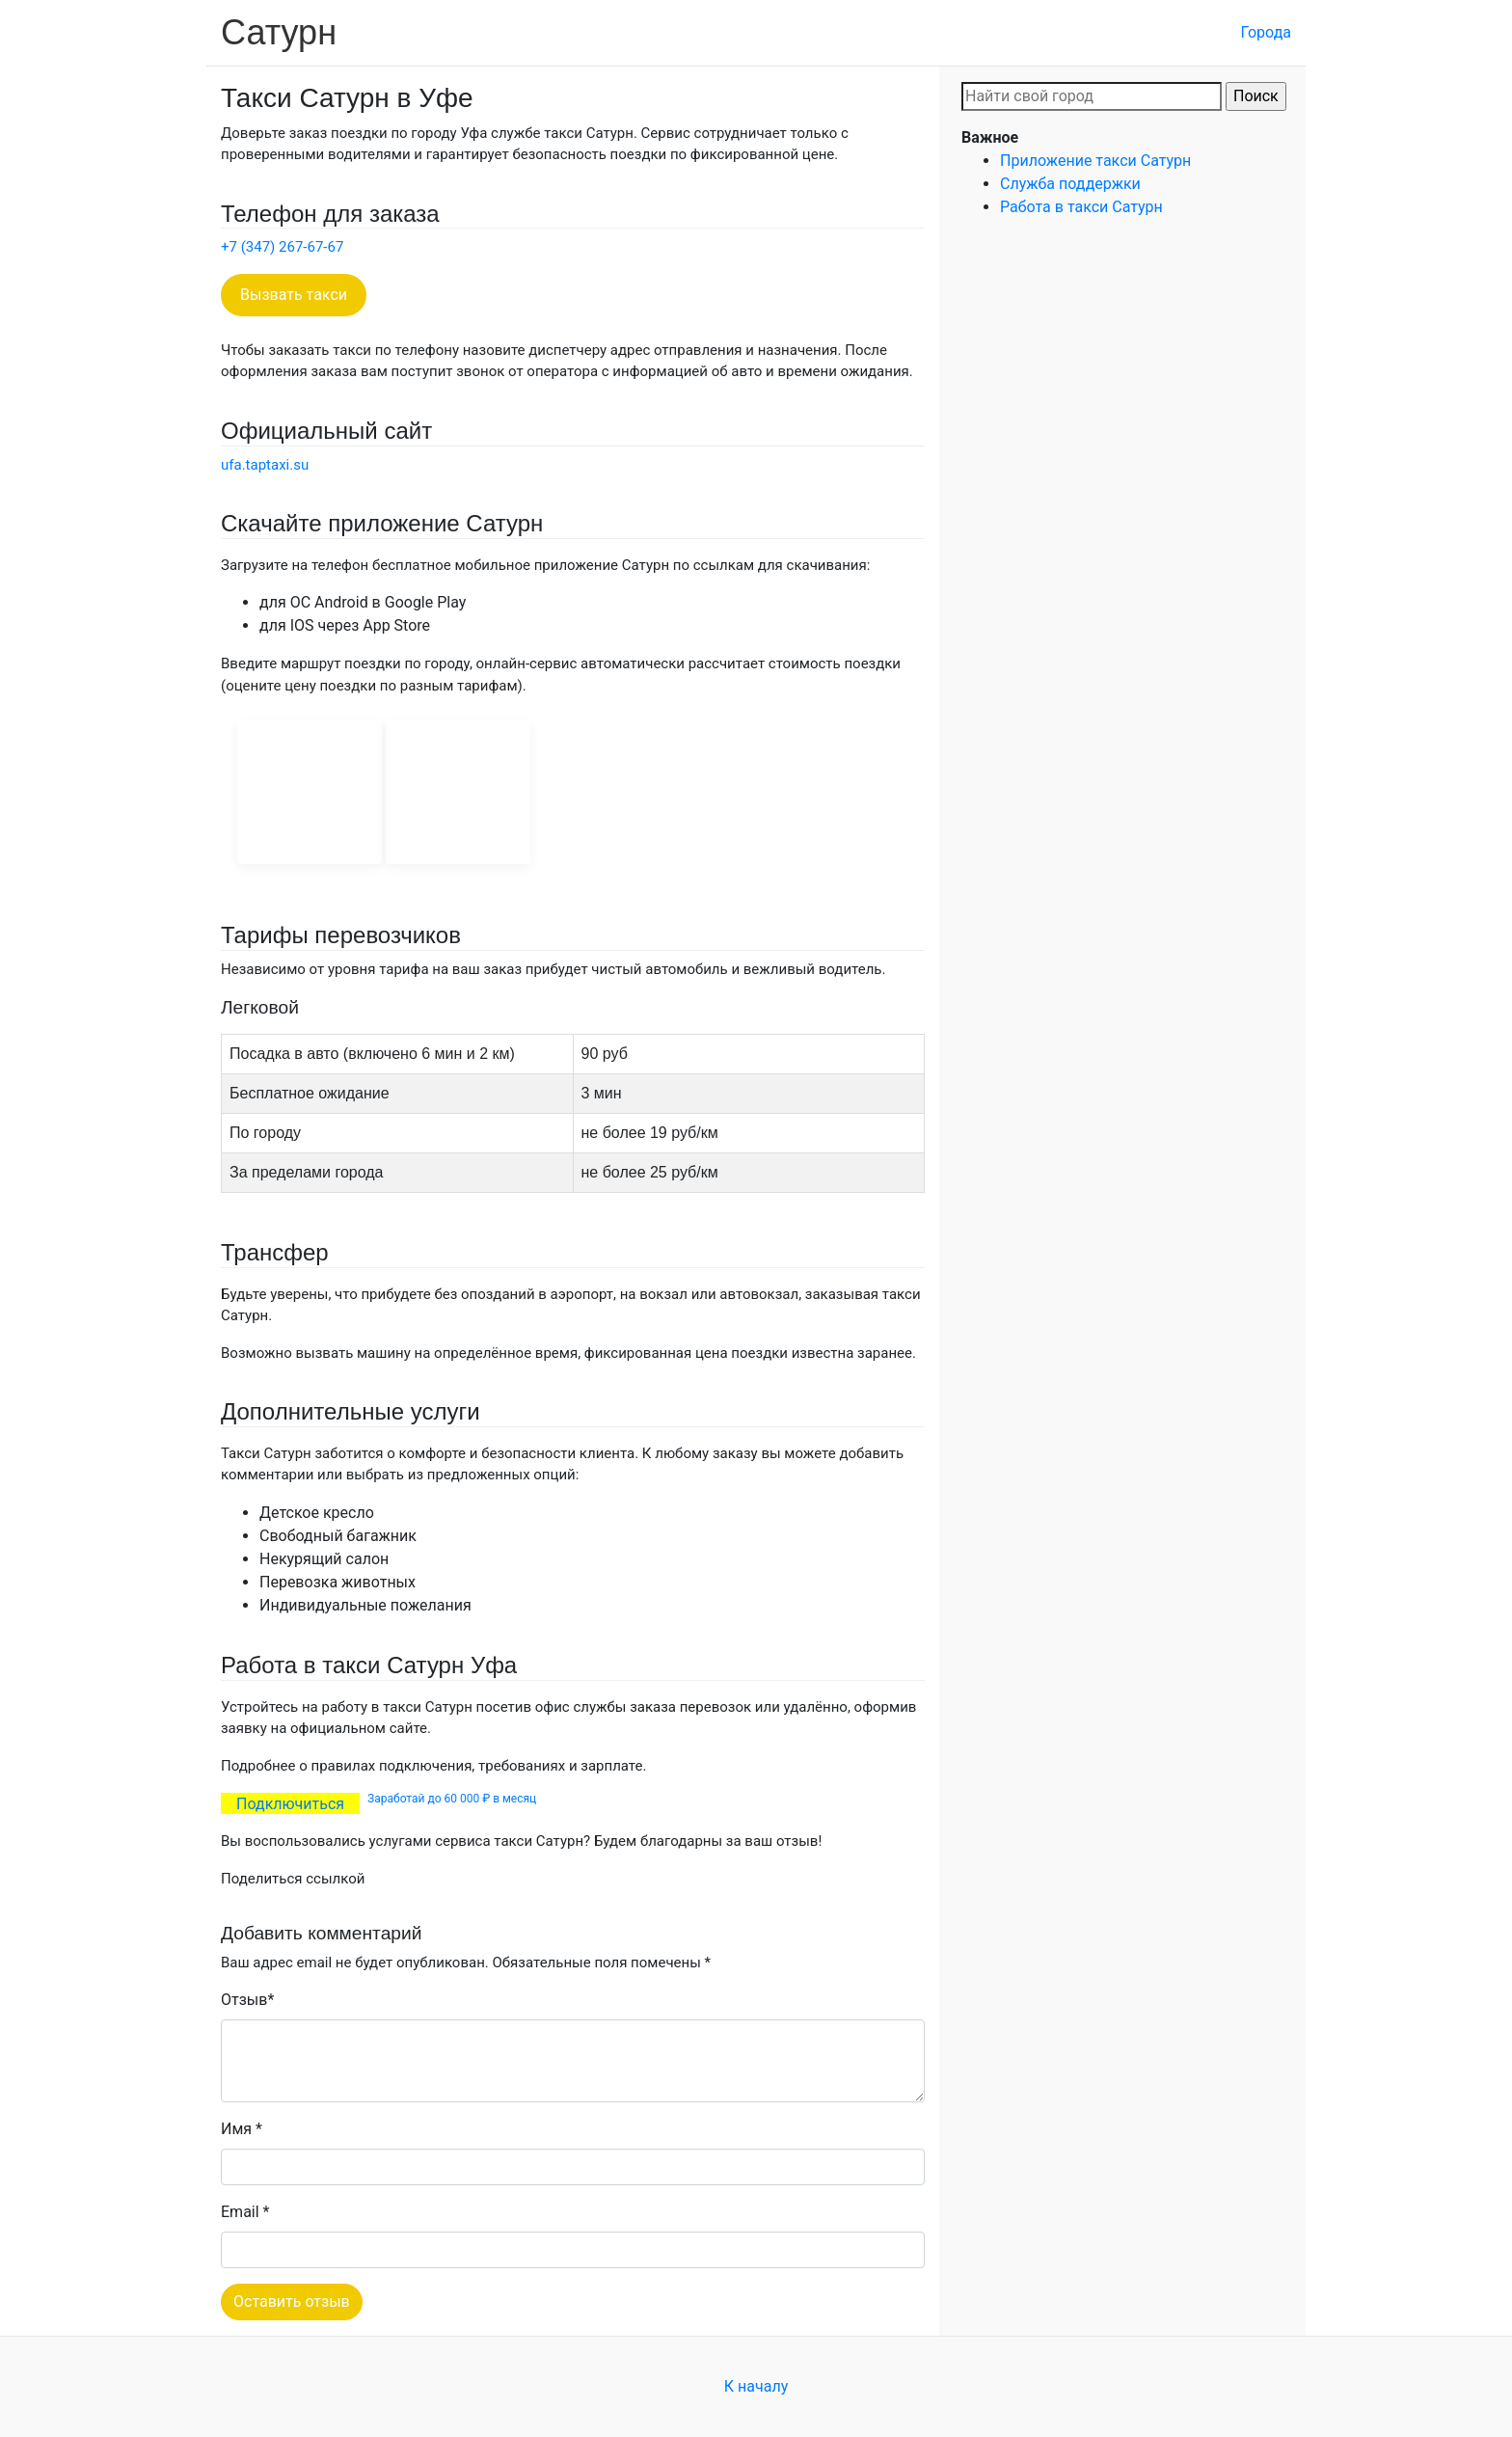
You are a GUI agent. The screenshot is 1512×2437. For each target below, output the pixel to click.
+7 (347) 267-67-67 (282, 247)
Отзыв (244, 1999)
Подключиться (290, 1803)
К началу (756, 2386)
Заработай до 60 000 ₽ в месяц (451, 1798)
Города (1266, 32)
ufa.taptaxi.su (265, 465)
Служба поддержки (1070, 184)
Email (240, 2212)
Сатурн (279, 32)
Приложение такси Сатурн (1095, 160)
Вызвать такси (293, 294)
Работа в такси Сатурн (1081, 207)
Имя (236, 2129)
